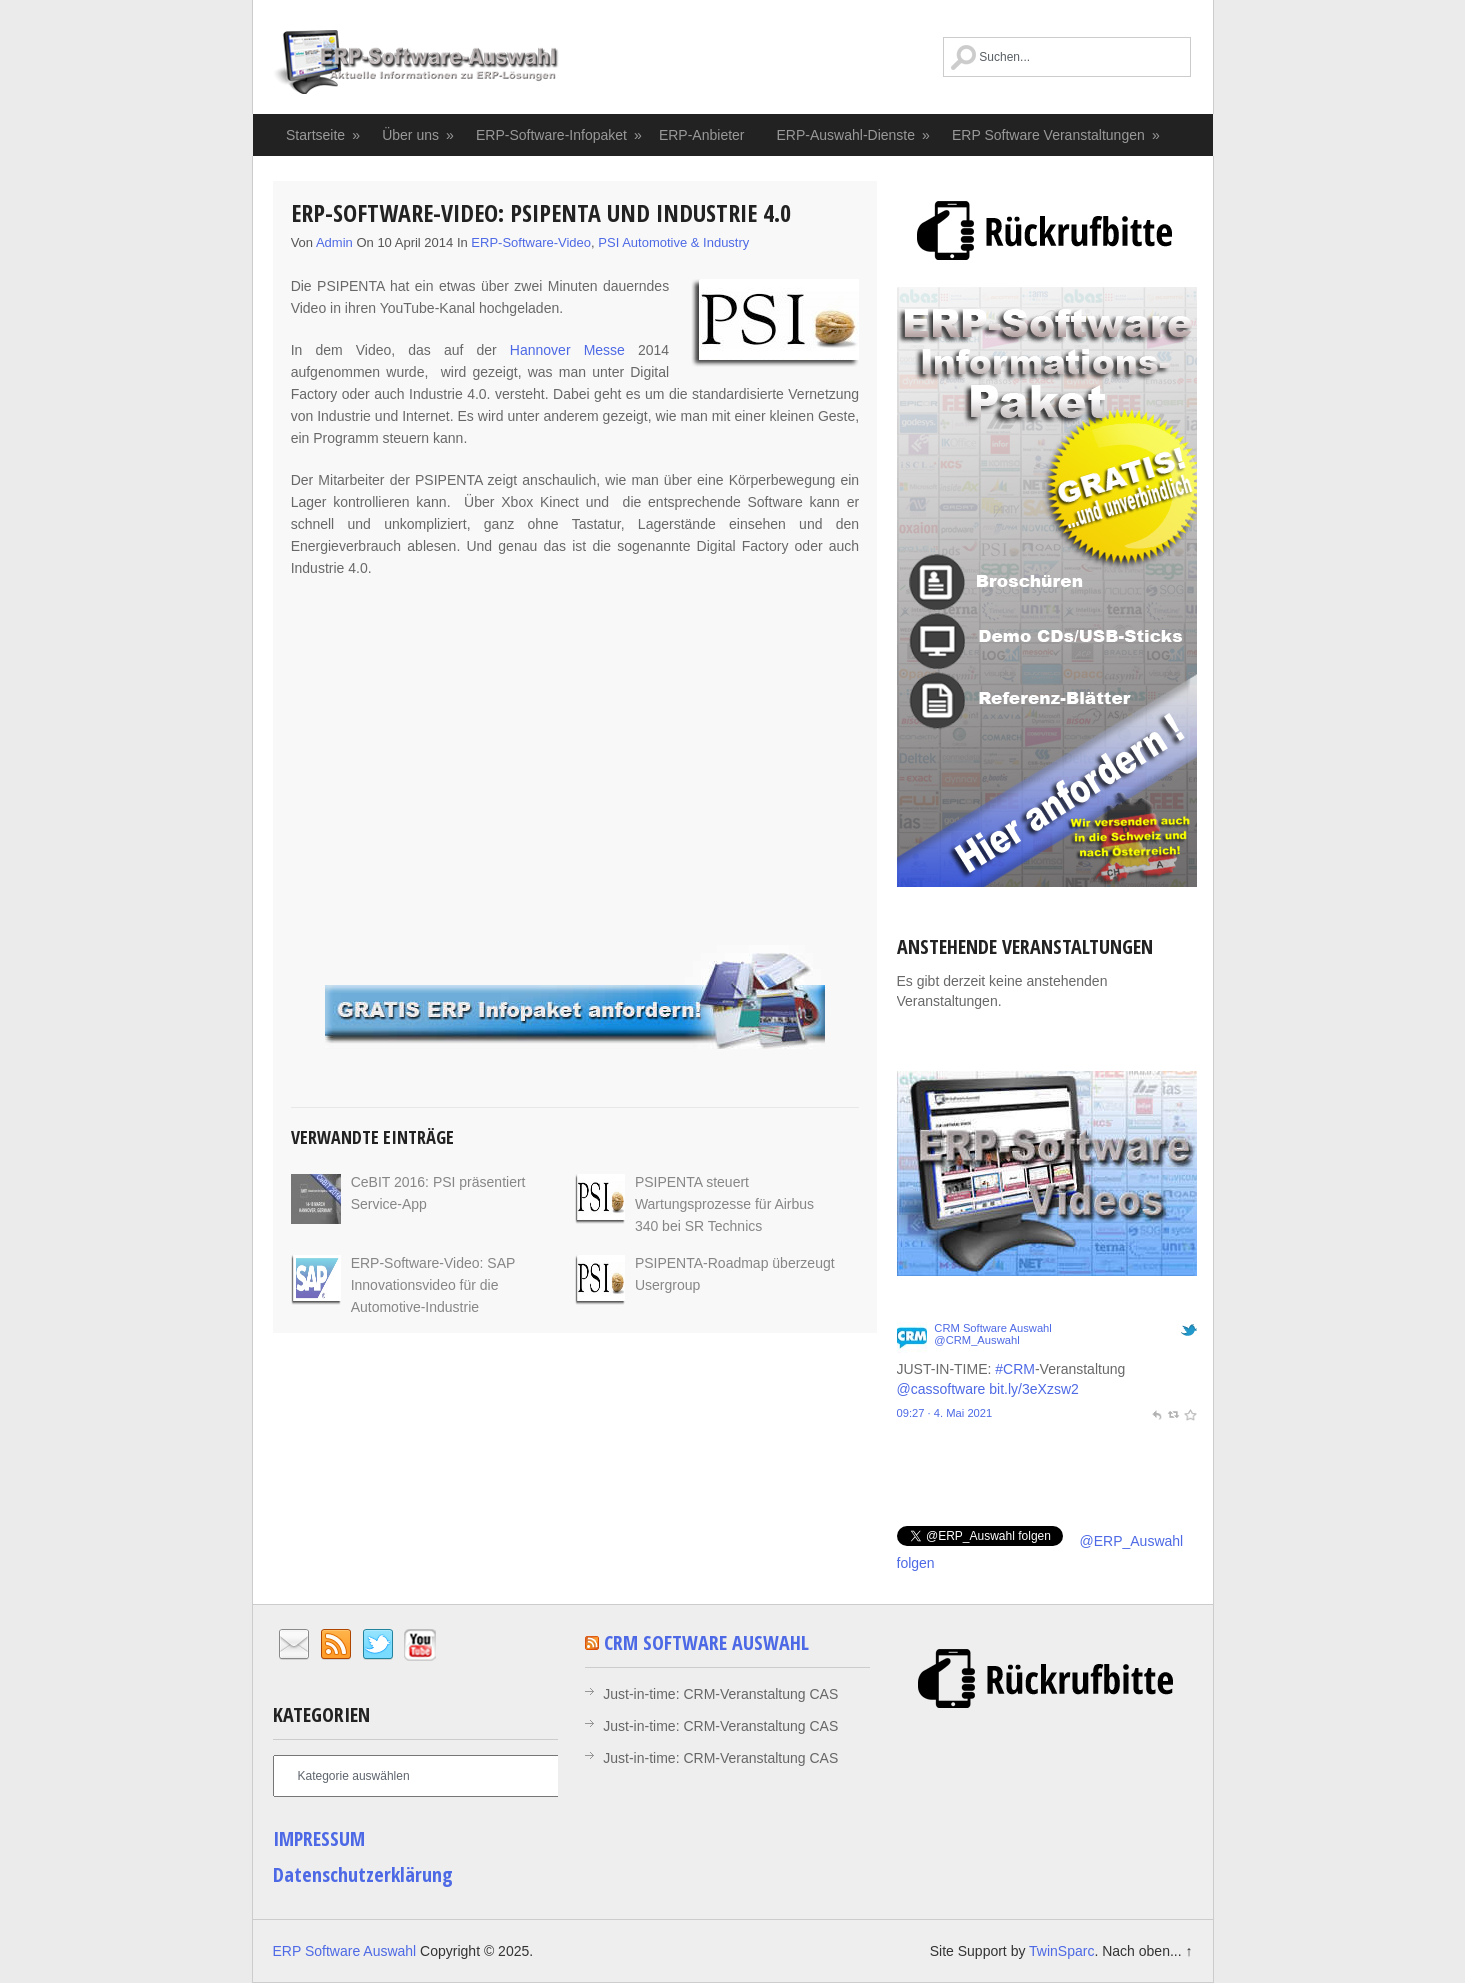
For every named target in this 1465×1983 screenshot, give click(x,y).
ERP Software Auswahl (416, 65)
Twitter (378, 1645)
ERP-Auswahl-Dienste (854, 135)
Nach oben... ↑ (1147, 1951)
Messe (604, 350)
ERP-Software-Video (531, 242)
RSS (336, 1645)
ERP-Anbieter (702, 135)
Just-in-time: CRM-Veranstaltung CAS (720, 1694)
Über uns (418, 135)
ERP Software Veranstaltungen (1056, 135)
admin (334, 242)
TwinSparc (1061, 1951)
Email (294, 1645)
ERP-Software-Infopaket (559, 135)
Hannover (540, 350)
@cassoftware (941, 1389)
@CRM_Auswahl (976, 1340)
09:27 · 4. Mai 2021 (945, 1413)
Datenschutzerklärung (363, 1874)
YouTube (420, 1645)
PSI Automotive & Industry (673, 242)
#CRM (1015, 1369)
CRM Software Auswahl (993, 1328)
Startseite (324, 135)
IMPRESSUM (319, 1838)
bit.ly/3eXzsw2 (1033, 1389)
